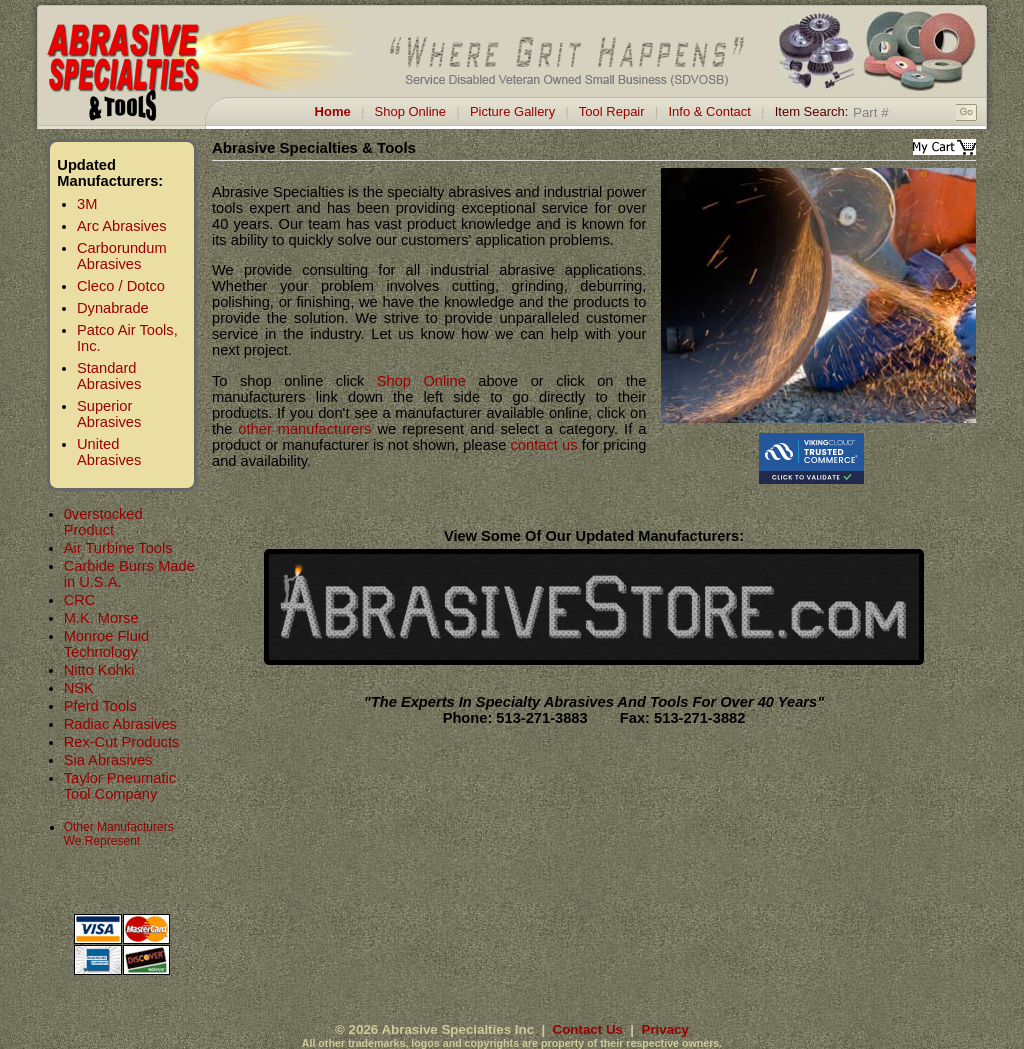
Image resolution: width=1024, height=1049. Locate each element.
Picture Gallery (512, 111)
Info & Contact (709, 111)
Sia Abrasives (108, 760)
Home (333, 111)
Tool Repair (612, 111)
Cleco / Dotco (121, 286)
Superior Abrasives (109, 414)
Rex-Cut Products (122, 742)
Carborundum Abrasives (122, 256)
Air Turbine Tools (118, 548)
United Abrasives (109, 452)
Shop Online (411, 111)
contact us (544, 445)
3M (87, 204)
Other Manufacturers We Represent (119, 834)
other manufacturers (304, 429)
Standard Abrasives (109, 376)
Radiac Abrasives (120, 724)
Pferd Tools (100, 706)
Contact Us (588, 1029)
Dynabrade (113, 308)
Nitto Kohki (99, 670)
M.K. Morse (101, 618)
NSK (79, 688)
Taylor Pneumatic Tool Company (120, 786)
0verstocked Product (103, 522)
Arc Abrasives (122, 226)
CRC (80, 600)
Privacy (665, 1029)
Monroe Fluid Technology (107, 644)
